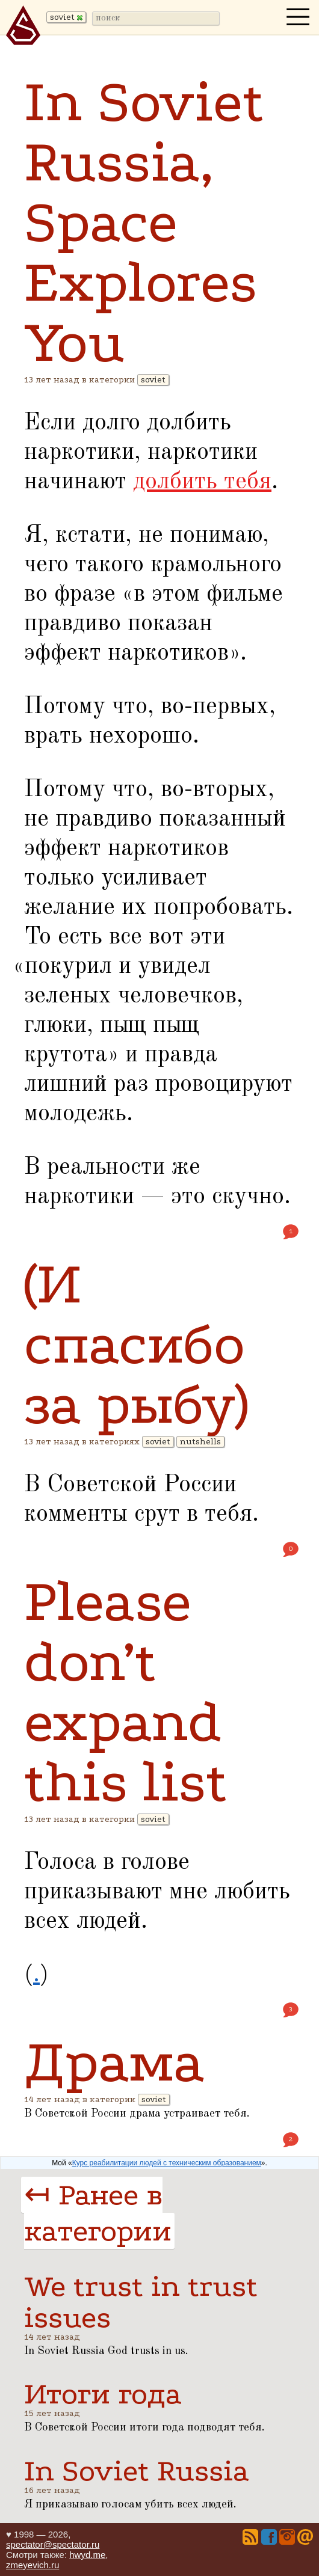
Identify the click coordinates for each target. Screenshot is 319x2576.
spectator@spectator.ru (52, 2544)
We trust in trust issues (141, 2302)
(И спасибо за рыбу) (136, 1344)
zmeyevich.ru (32, 2565)
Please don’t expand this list (126, 1691)
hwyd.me (87, 2555)
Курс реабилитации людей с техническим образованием (166, 2163)
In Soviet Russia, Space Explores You (144, 222)
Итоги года (103, 2393)
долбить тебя (202, 482)
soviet (153, 380)
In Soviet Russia (136, 2470)
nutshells (200, 1442)
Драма (114, 2062)
